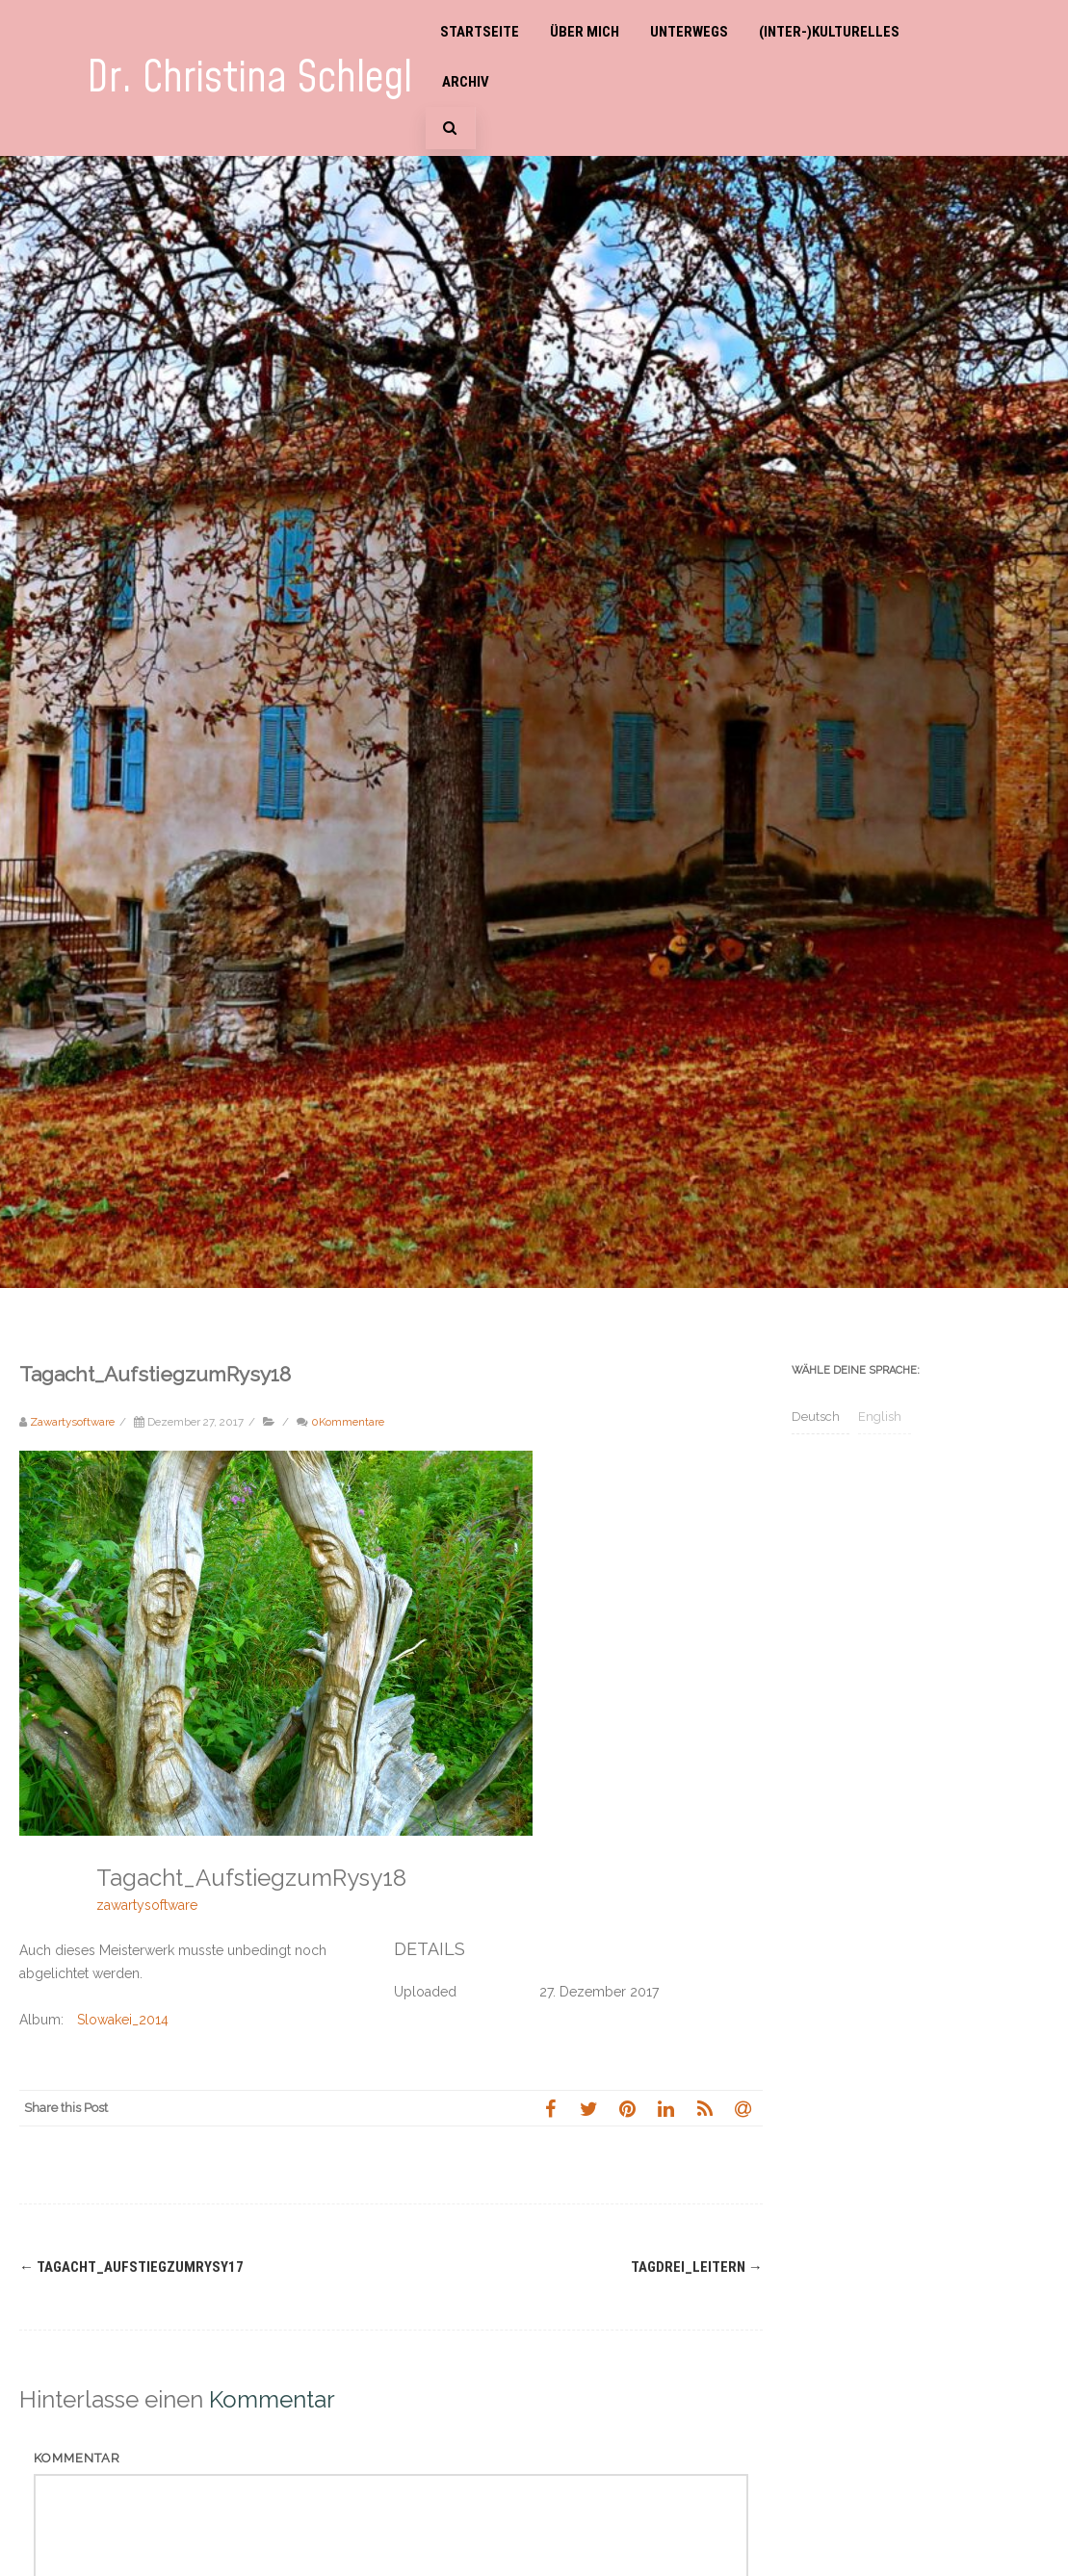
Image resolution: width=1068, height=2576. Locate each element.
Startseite (479, 31)
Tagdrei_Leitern (697, 2267)
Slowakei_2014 (123, 2019)
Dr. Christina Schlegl (249, 78)
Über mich (584, 31)
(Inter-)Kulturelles (829, 31)
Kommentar (77, 2458)
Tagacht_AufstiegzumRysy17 (131, 2267)
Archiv (465, 81)
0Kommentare (347, 1422)
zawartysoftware (146, 1905)
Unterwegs (689, 31)
